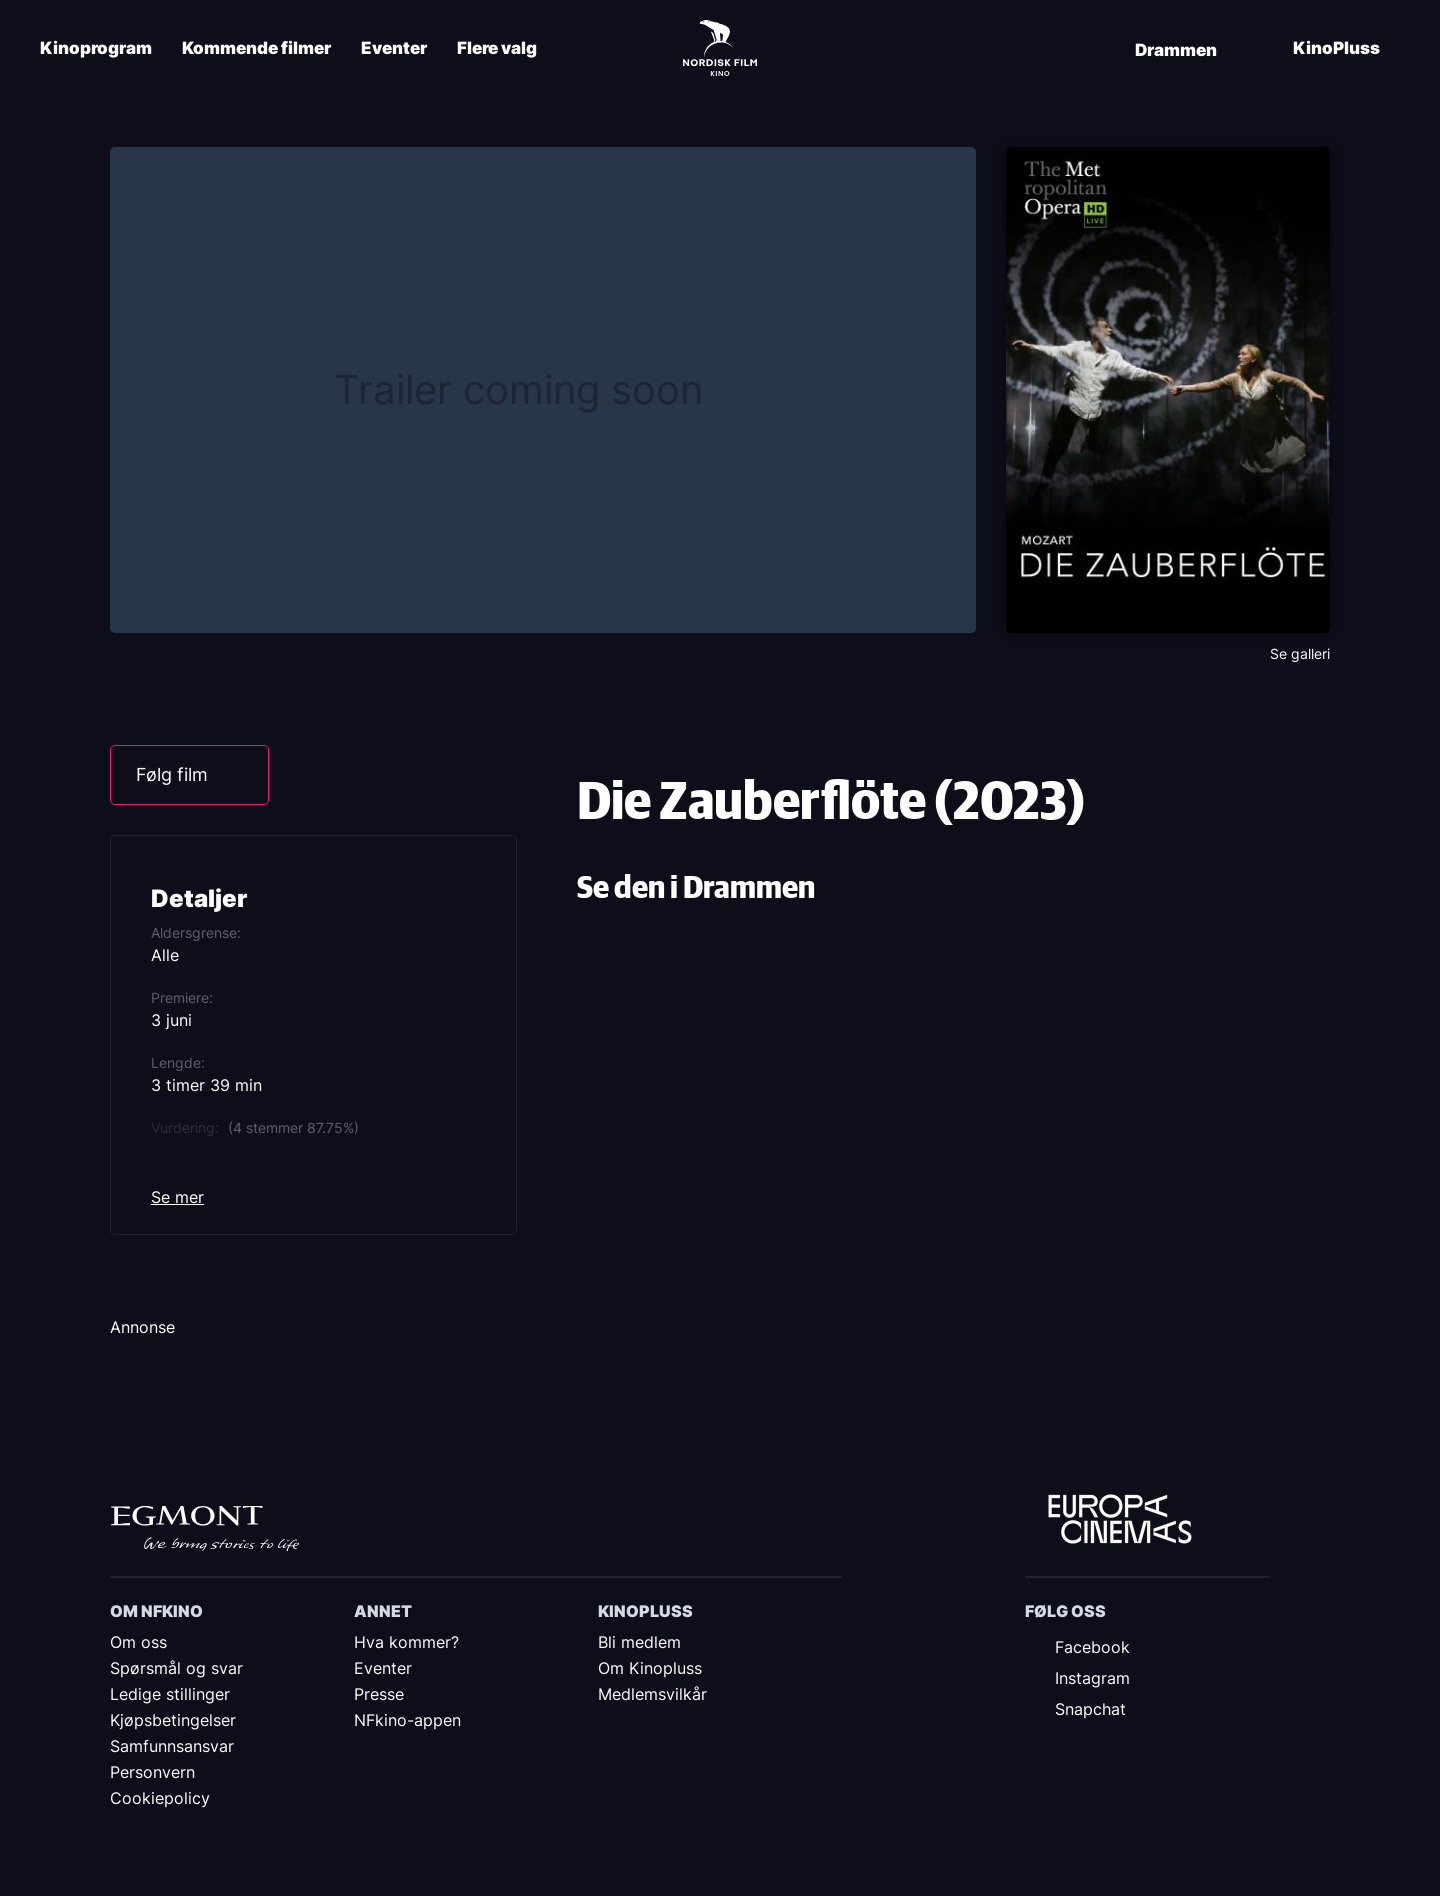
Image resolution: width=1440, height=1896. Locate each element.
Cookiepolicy (160, 1798)
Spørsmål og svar (176, 1668)
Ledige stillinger (170, 1694)
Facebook (1092, 1647)
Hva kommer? (406, 1642)
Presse (379, 1694)
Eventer (394, 48)
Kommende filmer (256, 48)
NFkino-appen (407, 1720)
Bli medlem (639, 1642)
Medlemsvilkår (652, 1694)
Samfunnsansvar (172, 1746)
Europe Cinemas (1120, 1520)
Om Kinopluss (650, 1668)
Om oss (138, 1642)
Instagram (1092, 1678)
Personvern (152, 1772)
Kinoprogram (96, 48)
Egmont (205, 1528)
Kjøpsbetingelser (173, 1720)
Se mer (177, 1197)
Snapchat (1090, 1709)
